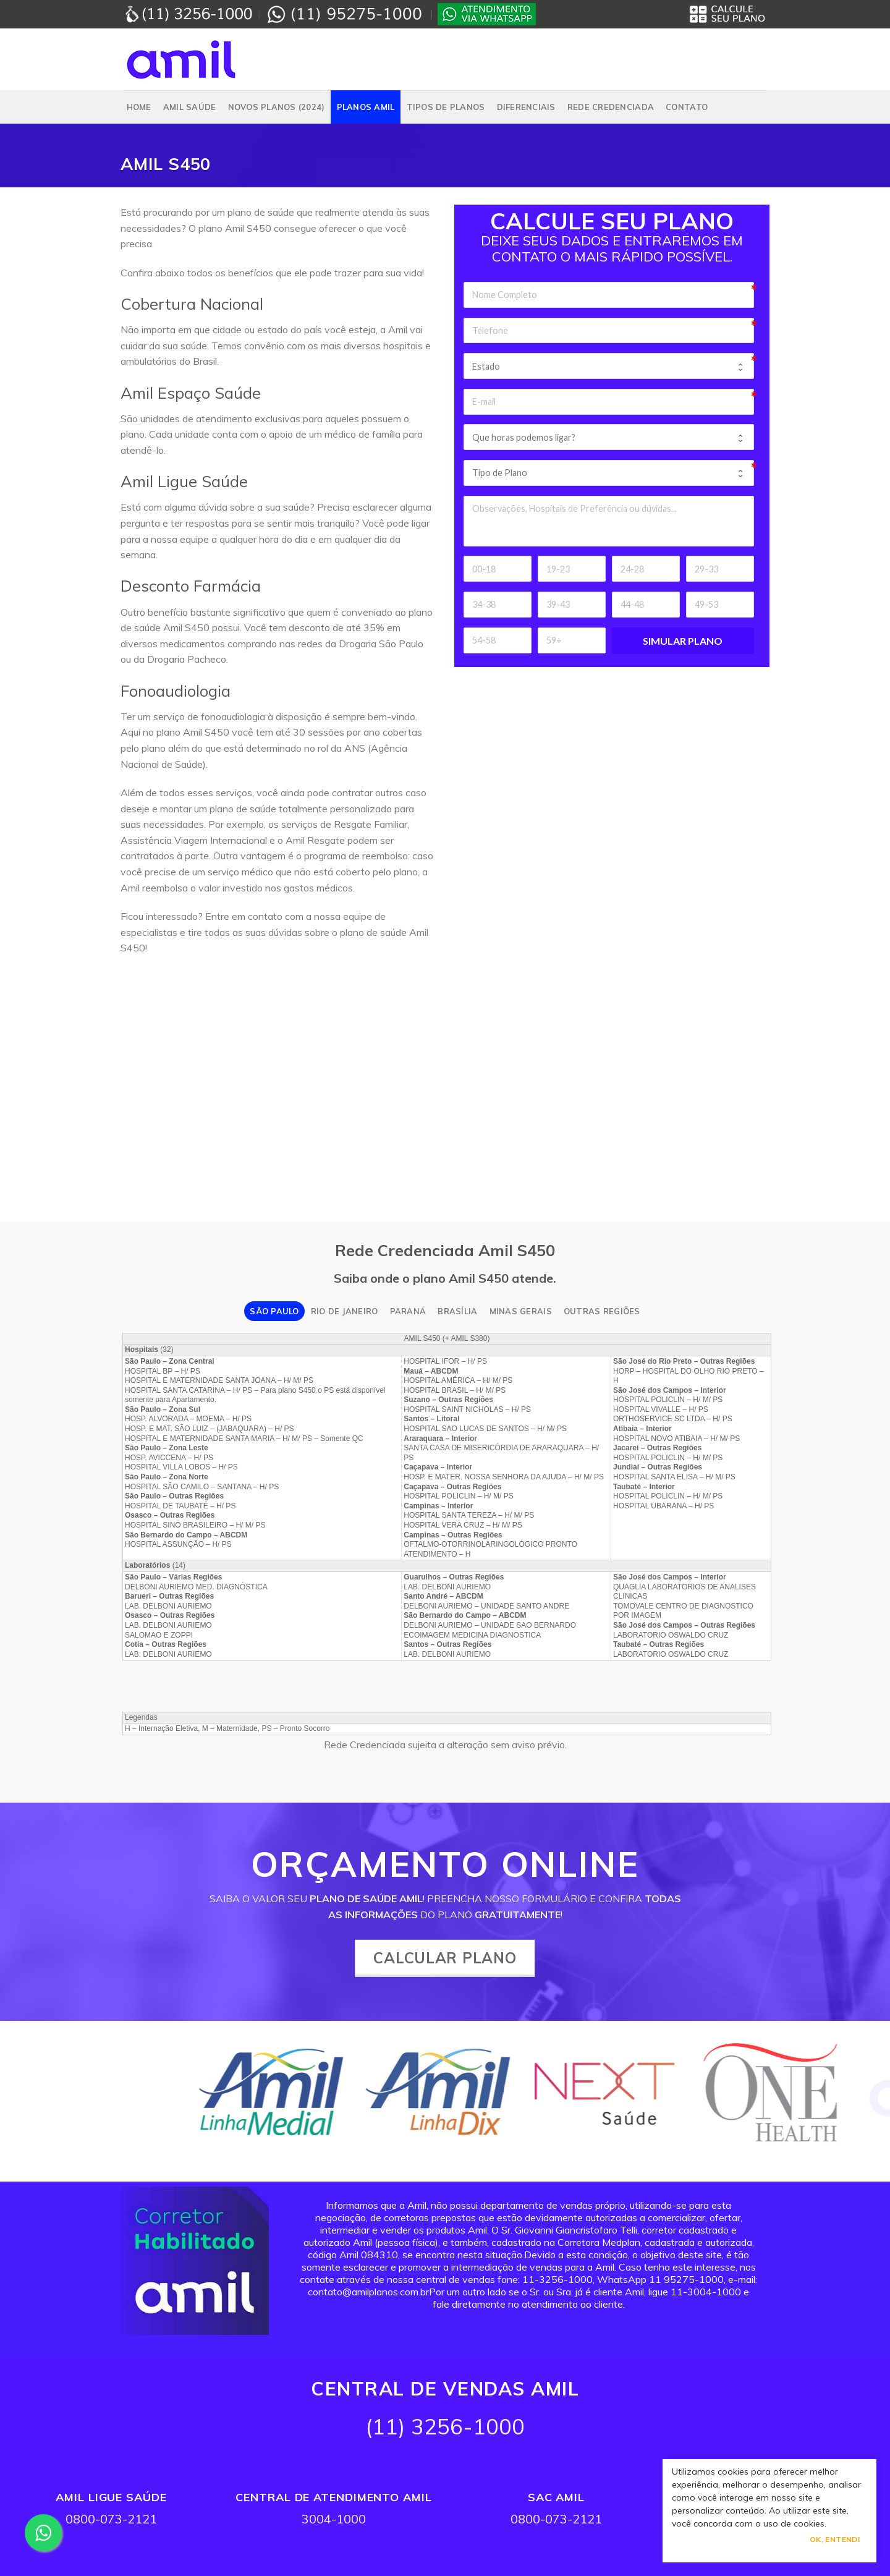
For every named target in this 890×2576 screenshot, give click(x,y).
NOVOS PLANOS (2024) (276, 107)
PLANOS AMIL (366, 107)
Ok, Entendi (835, 2539)
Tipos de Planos (446, 107)
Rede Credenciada (610, 107)
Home (139, 107)
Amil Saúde (189, 107)
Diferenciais (526, 107)
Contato (687, 107)
